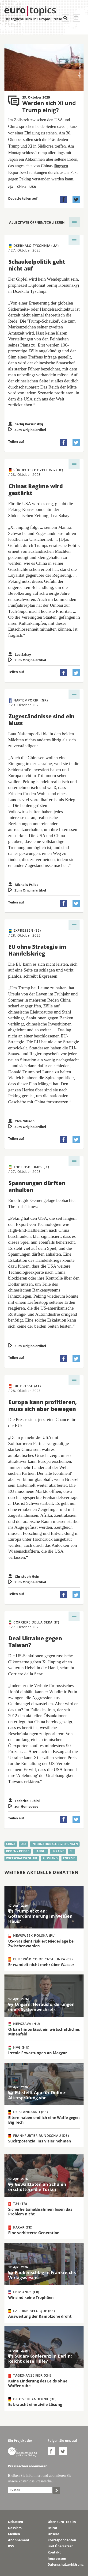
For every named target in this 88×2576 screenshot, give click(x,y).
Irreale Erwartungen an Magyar (37, 2052)
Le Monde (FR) (23, 2292)
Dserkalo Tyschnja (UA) (44, 248)
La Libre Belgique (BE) (31, 2311)
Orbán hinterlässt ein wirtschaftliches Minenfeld (44, 2032)
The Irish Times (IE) (44, 1169)
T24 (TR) (17, 2203)
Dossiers (15, 2528)
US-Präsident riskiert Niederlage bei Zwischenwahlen (41, 1943)
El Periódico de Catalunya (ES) (40, 1959)
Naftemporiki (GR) (44, 702)
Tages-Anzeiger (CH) (29, 2375)
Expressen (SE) (44, 932)
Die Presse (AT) (44, 1388)
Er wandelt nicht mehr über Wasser (41, 1964)
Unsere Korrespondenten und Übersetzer (62, 2540)
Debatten (15, 2521)
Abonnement (18, 2540)
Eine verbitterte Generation (34, 2232)
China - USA (22, 186)
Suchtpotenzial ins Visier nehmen (39, 2141)
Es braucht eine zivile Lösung (35, 2404)
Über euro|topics (62, 2521)
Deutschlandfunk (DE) (32, 2399)
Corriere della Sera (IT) (44, 1624)
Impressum (57, 2558)
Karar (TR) (20, 2227)
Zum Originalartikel (27, 429)
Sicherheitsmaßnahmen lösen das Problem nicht (40, 2212)
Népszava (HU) (24, 2023)
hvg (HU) (18, 2047)
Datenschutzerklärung (64, 2564)
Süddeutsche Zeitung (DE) (44, 472)
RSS (11, 2546)
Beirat (52, 2528)
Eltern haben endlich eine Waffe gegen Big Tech (44, 2120)
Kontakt (54, 2552)
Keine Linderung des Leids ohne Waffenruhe (37, 2383)
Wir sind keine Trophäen (31, 2297)
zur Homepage (23, 1806)
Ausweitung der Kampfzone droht (40, 2316)
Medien (14, 2534)
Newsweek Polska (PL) (32, 1935)
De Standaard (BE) (28, 2112)
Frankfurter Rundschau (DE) (38, 2135)
